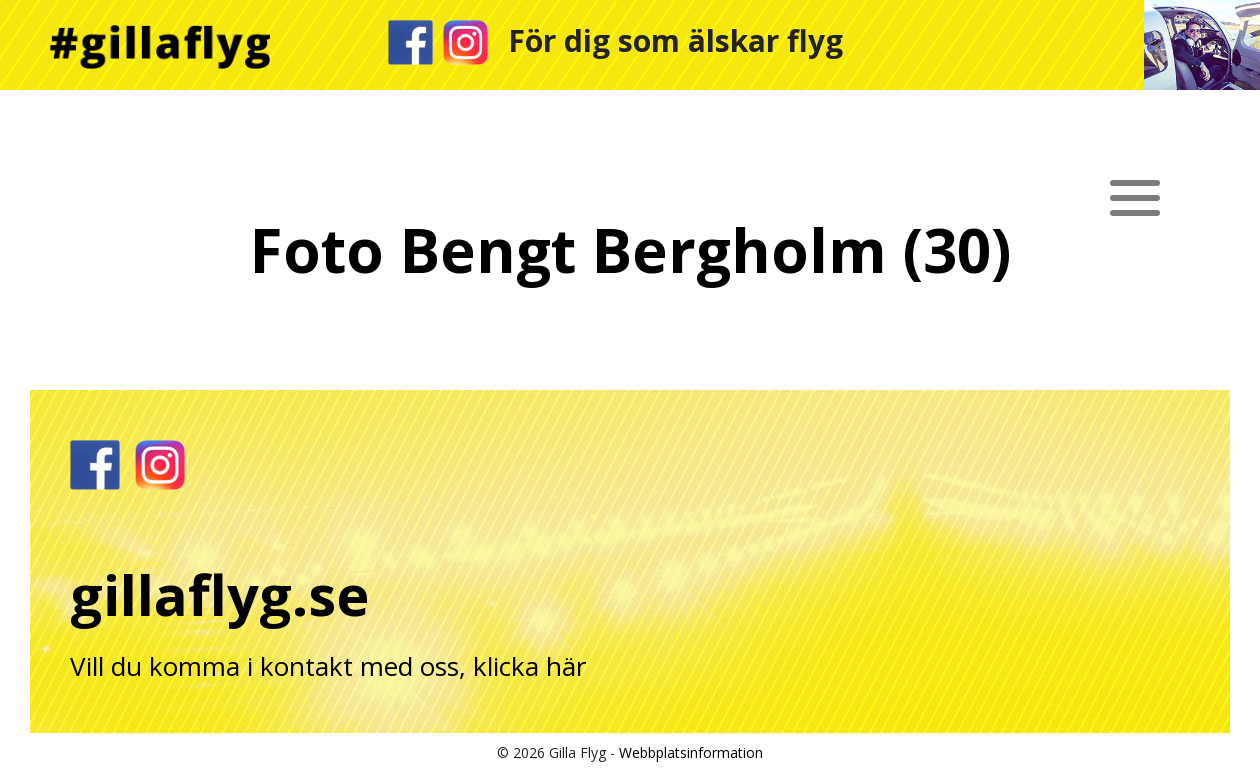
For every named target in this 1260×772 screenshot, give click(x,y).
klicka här (529, 666)
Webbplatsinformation (691, 752)
